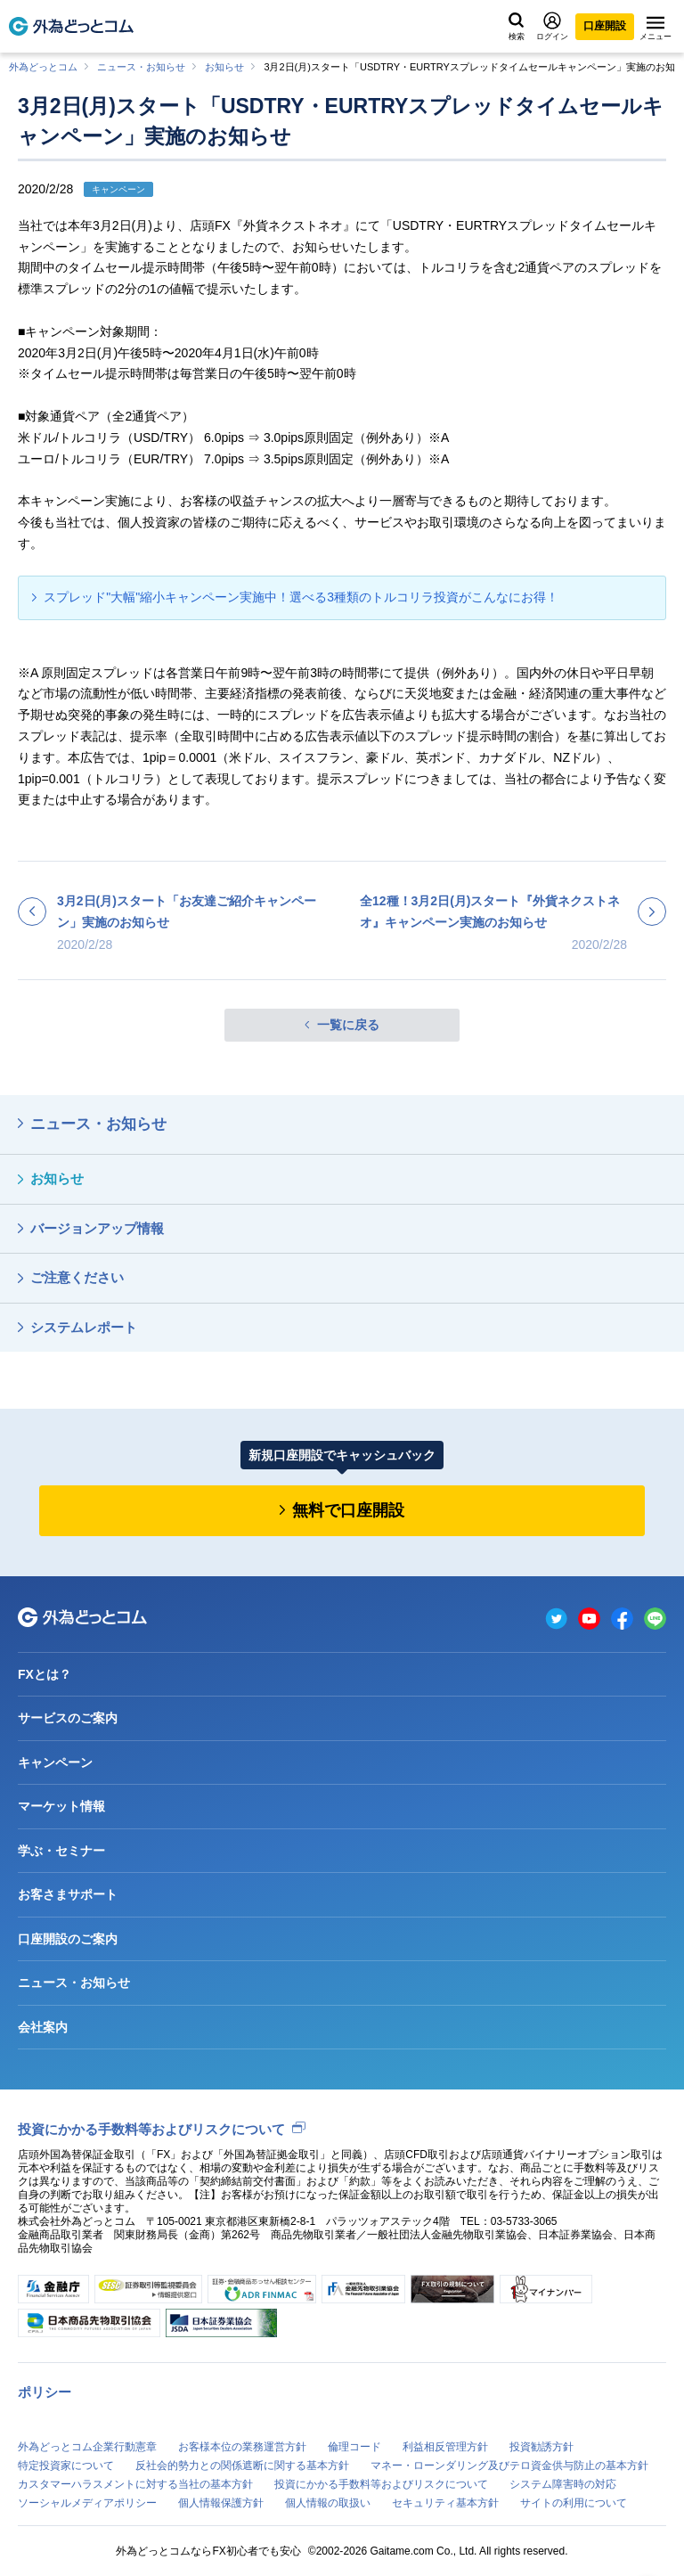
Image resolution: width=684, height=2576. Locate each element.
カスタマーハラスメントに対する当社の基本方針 (135, 2484)
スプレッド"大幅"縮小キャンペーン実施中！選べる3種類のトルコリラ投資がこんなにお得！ (301, 597)
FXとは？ (44, 1674)
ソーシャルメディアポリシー (87, 2503)
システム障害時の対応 (562, 2484)
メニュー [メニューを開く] (655, 28)
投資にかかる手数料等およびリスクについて (151, 2129)
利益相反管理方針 (445, 2447)
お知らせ (224, 66)
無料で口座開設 (348, 1510)
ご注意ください (77, 1277)
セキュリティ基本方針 (445, 2503)
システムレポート (83, 1327)
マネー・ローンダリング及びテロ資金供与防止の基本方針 (509, 2465)
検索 (517, 26)
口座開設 (604, 26)
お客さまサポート (68, 1894)
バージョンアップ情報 (97, 1228)
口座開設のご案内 (68, 1939)
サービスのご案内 (68, 1718)
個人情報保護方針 (221, 2503)
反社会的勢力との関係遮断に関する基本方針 (242, 2465)
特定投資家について (66, 2465)
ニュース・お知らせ (141, 66)
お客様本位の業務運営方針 (242, 2447)
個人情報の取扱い (327, 2503)
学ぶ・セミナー (61, 1851)
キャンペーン (55, 1762)
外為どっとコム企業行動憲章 (87, 2447)
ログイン (552, 26)
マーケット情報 (61, 1806)
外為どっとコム (43, 66)
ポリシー (44, 2392)
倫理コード (354, 2447)
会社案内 (43, 2027)
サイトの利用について (573, 2503)
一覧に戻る (348, 1025)
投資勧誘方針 (541, 2447)
